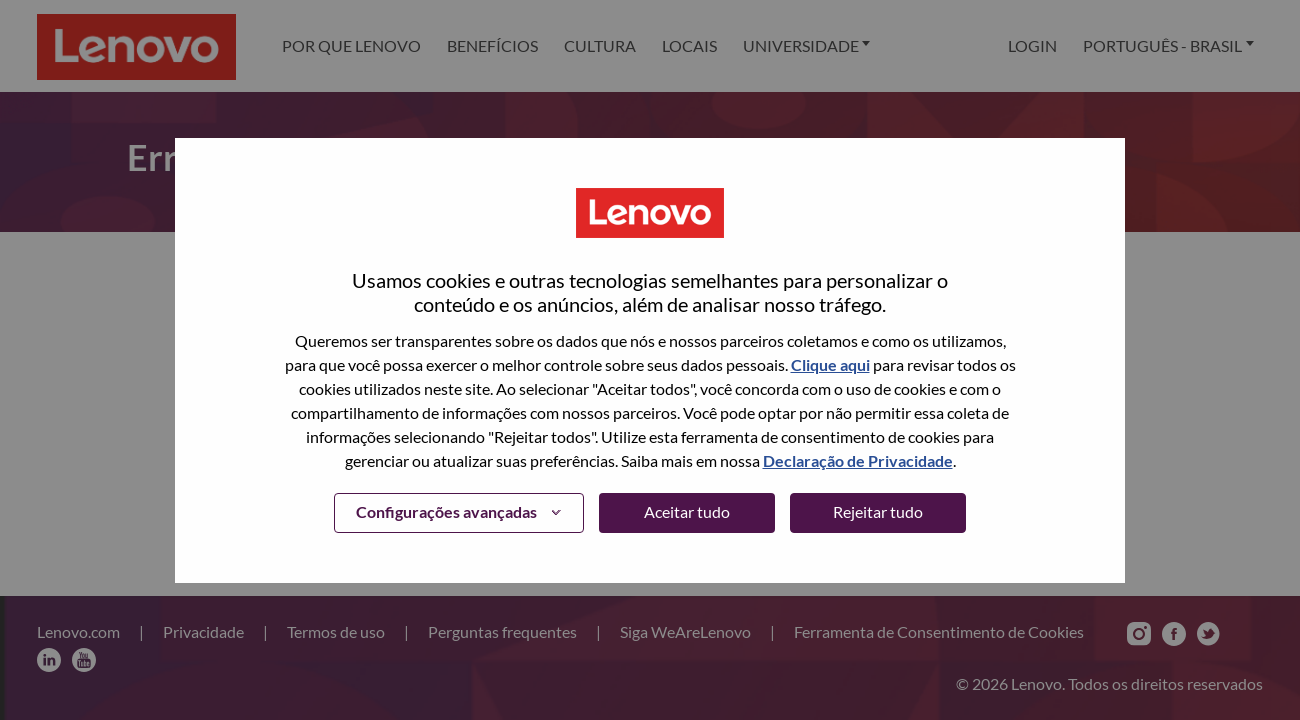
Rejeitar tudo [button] (878, 511)
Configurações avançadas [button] (446, 511)
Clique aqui (830, 364)
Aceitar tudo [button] (687, 511)
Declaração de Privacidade (858, 460)
